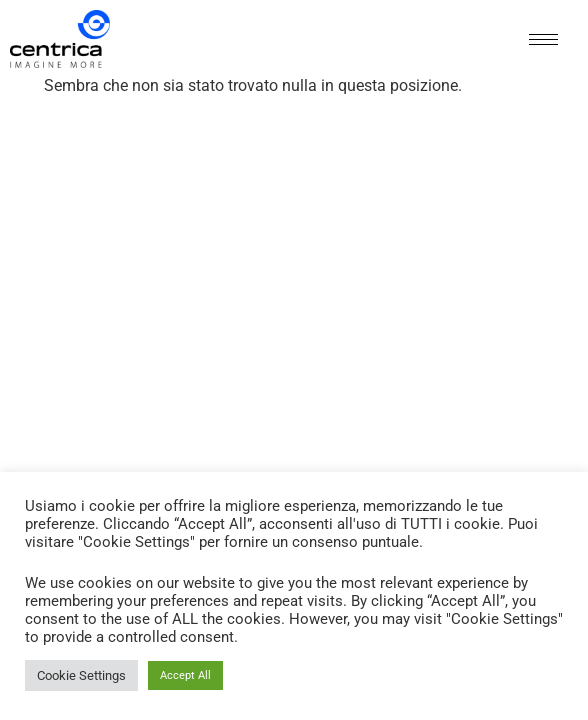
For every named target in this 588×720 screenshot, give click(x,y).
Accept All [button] (185, 675)
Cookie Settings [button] (81, 675)
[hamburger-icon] (543, 39)
